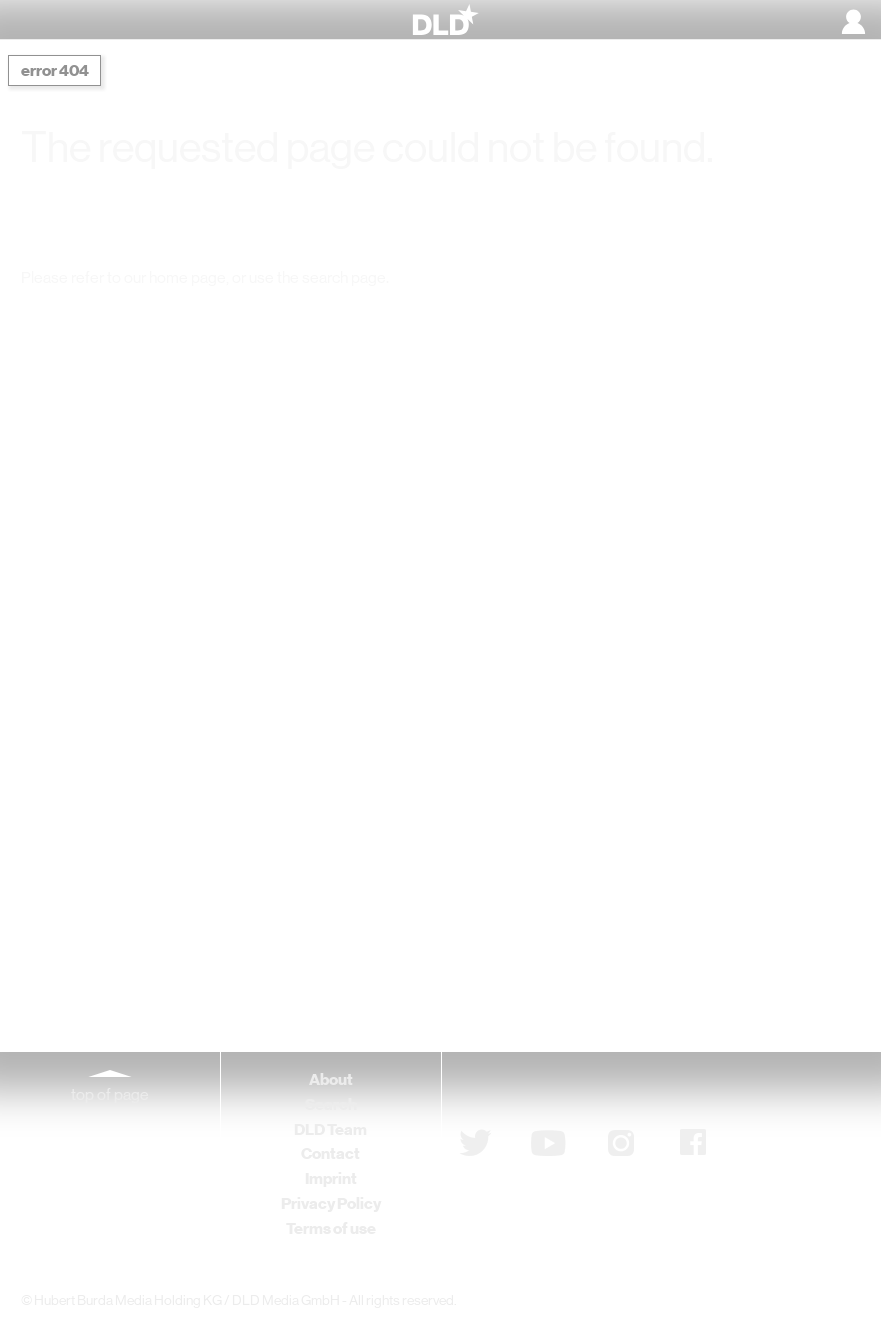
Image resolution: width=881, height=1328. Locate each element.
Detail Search (645, 317)
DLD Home (223, 317)
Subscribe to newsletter (566, 1090)
